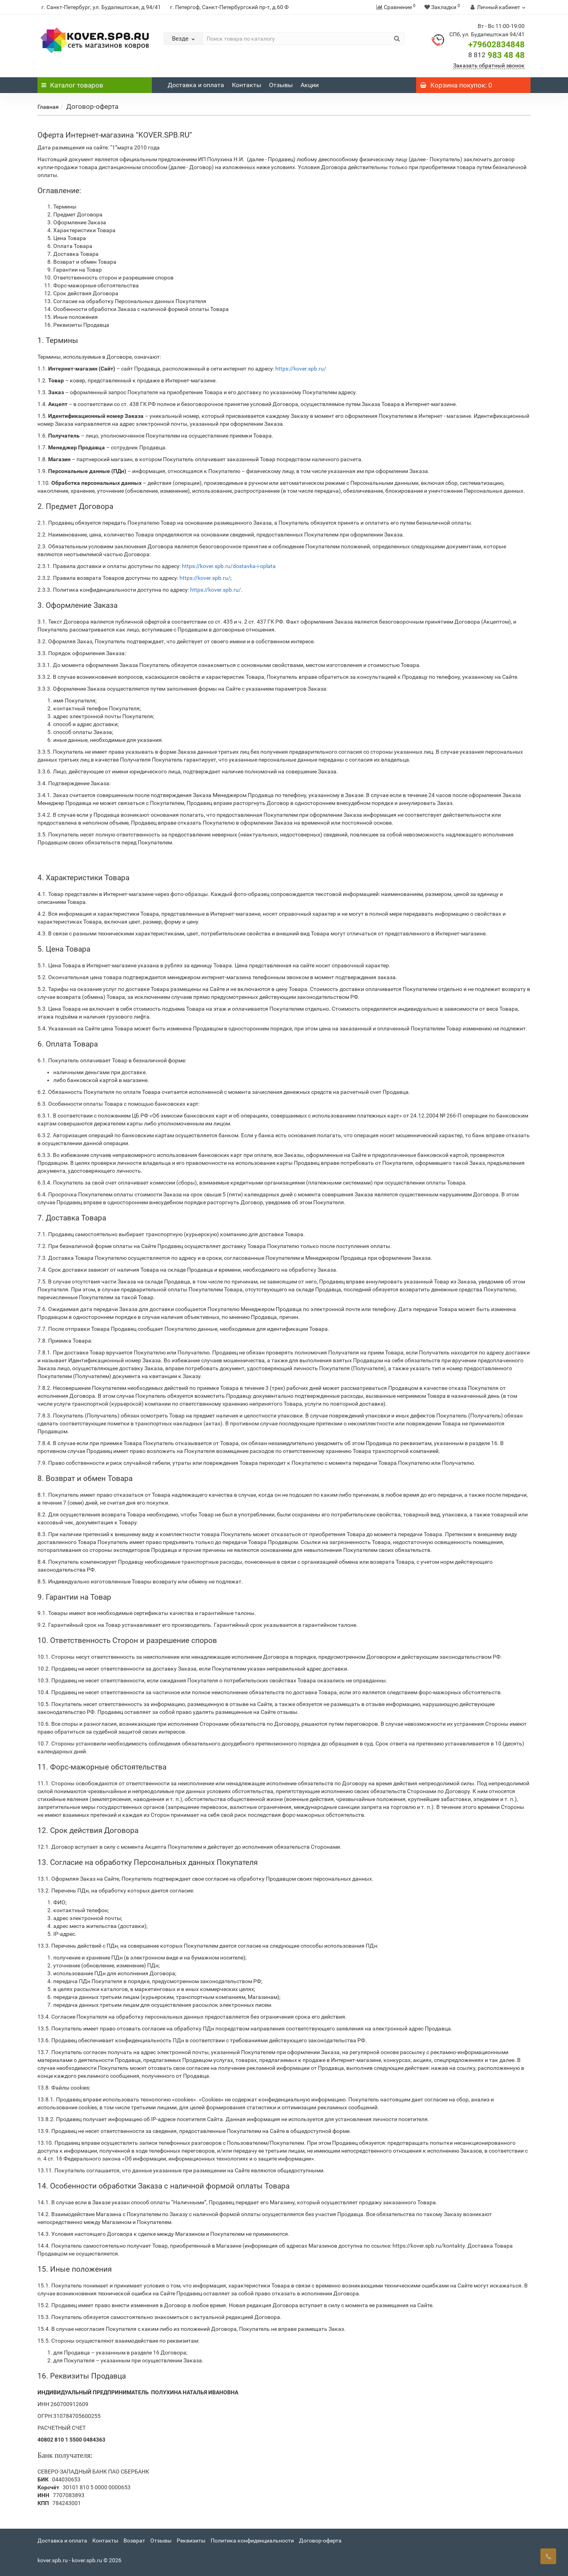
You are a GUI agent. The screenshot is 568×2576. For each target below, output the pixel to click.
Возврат (134, 2540)
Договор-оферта (320, 2540)
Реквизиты (191, 2540)
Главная (48, 107)
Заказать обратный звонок (489, 65)
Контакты (246, 85)
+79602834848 (496, 44)
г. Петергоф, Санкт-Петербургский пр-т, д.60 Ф (229, 7)
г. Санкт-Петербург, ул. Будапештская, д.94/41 (101, 7)
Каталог (72, 85)
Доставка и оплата (196, 85)
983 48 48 (496, 55)
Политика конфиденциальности (252, 2540)
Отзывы (281, 85)
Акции (310, 85)
